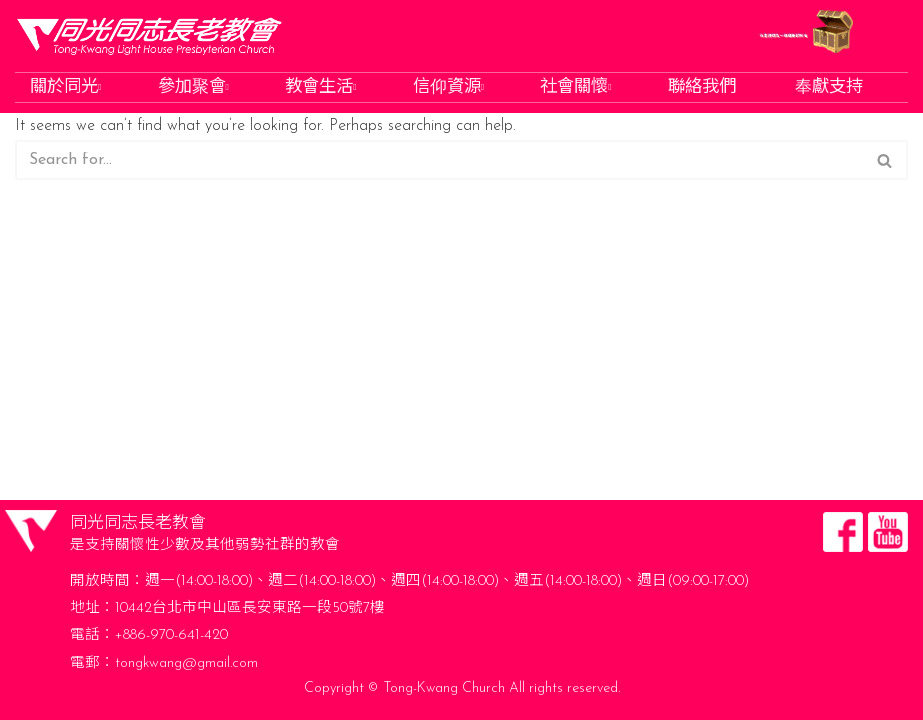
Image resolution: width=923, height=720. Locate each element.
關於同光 (67, 87)
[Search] (439, 160)
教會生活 (322, 87)
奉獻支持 (831, 87)
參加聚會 (195, 87)
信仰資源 (450, 87)
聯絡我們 (704, 87)
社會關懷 (577, 87)
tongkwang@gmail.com (186, 663)
